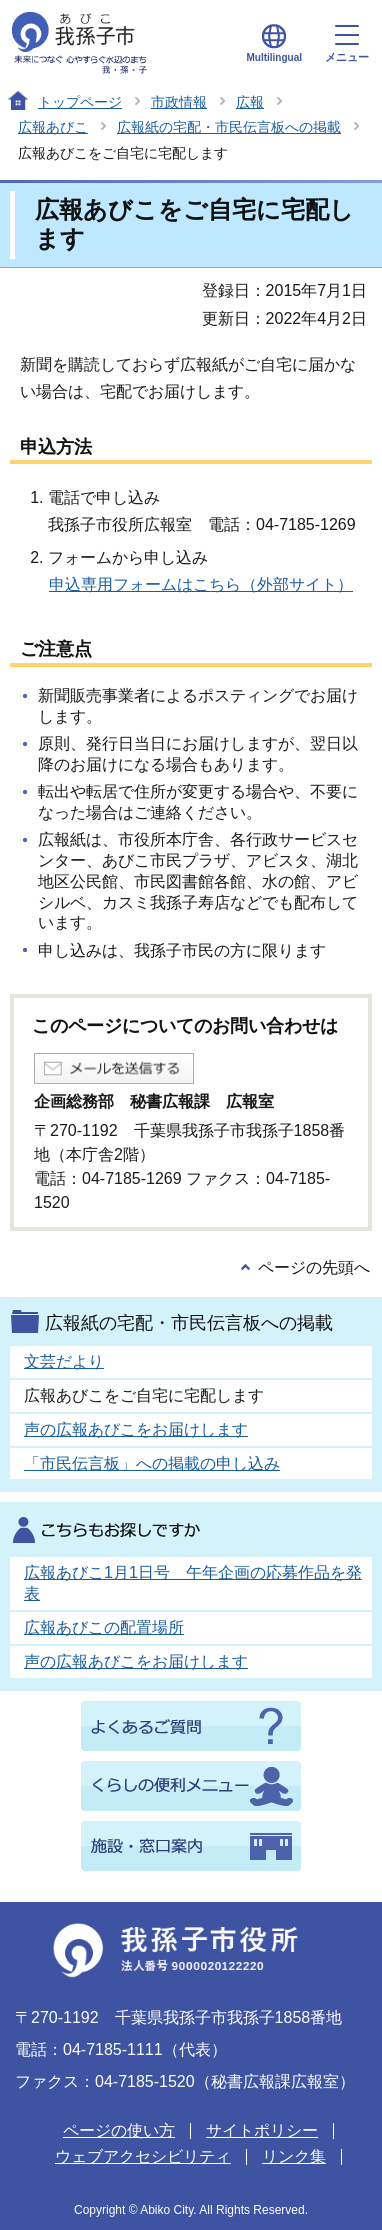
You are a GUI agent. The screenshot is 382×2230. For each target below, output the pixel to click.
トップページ (80, 102)
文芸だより (64, 1361)
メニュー (347, 44)
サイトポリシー (262, 2130)
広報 (250, 102)
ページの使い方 (119, 2130)
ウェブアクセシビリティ (143, 2156)
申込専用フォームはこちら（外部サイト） (201, 584)
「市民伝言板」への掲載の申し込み (152, 1463)
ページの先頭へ (314, 1267)
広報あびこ (53, 127)
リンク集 (294, 2156)
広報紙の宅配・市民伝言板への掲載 (229, 127)
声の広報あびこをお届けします (136, 1429)
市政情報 (179, 102)
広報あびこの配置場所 (104, 1627)
